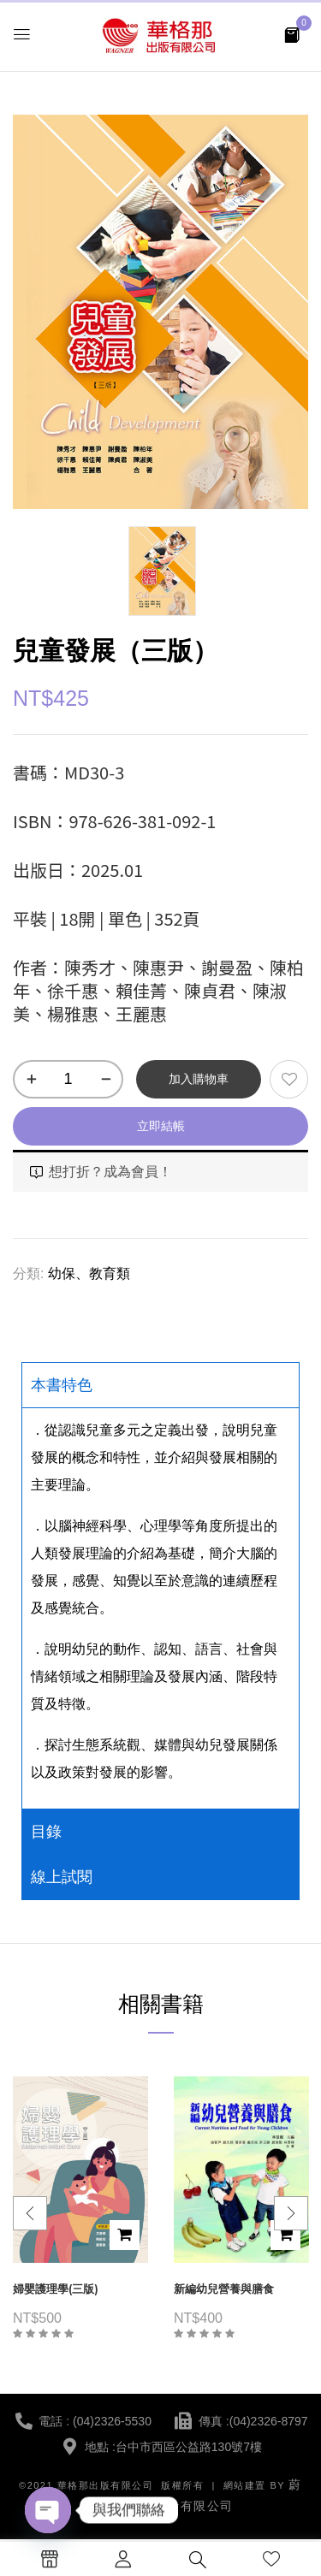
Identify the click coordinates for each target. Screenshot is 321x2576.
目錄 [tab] (46, 1831)
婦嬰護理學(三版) (55, 2289)
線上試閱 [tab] (61, 1877)
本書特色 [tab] (61, 1385)
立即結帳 (161, 1126)
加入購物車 (199, 1079)
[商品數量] (68, 1079)
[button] (292, 34)
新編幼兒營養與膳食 (224, 2289)
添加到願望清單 (289, 1079)
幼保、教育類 (89, 1273)
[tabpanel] (160, 1608)
